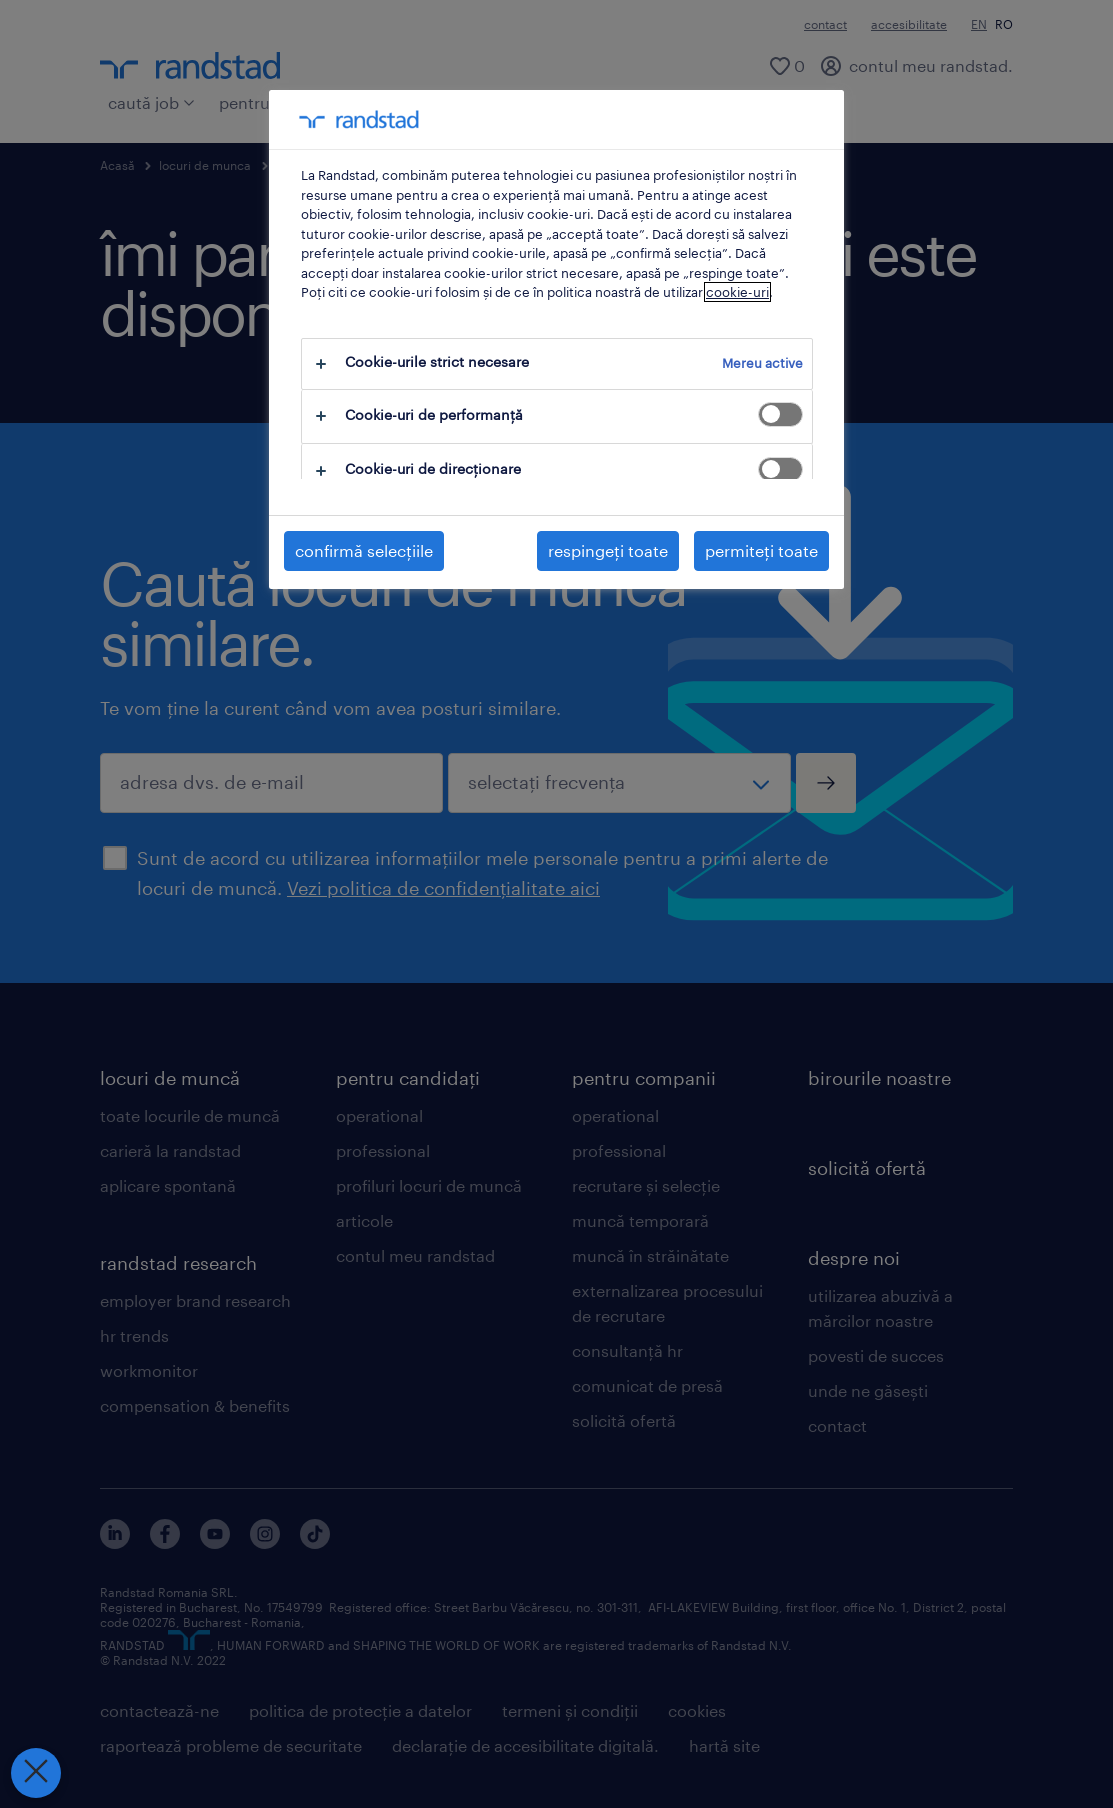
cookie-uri (737, 292)
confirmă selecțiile (364, 550)
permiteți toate (761, 550)
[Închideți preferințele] (35, 1773)
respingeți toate (608, 550)
